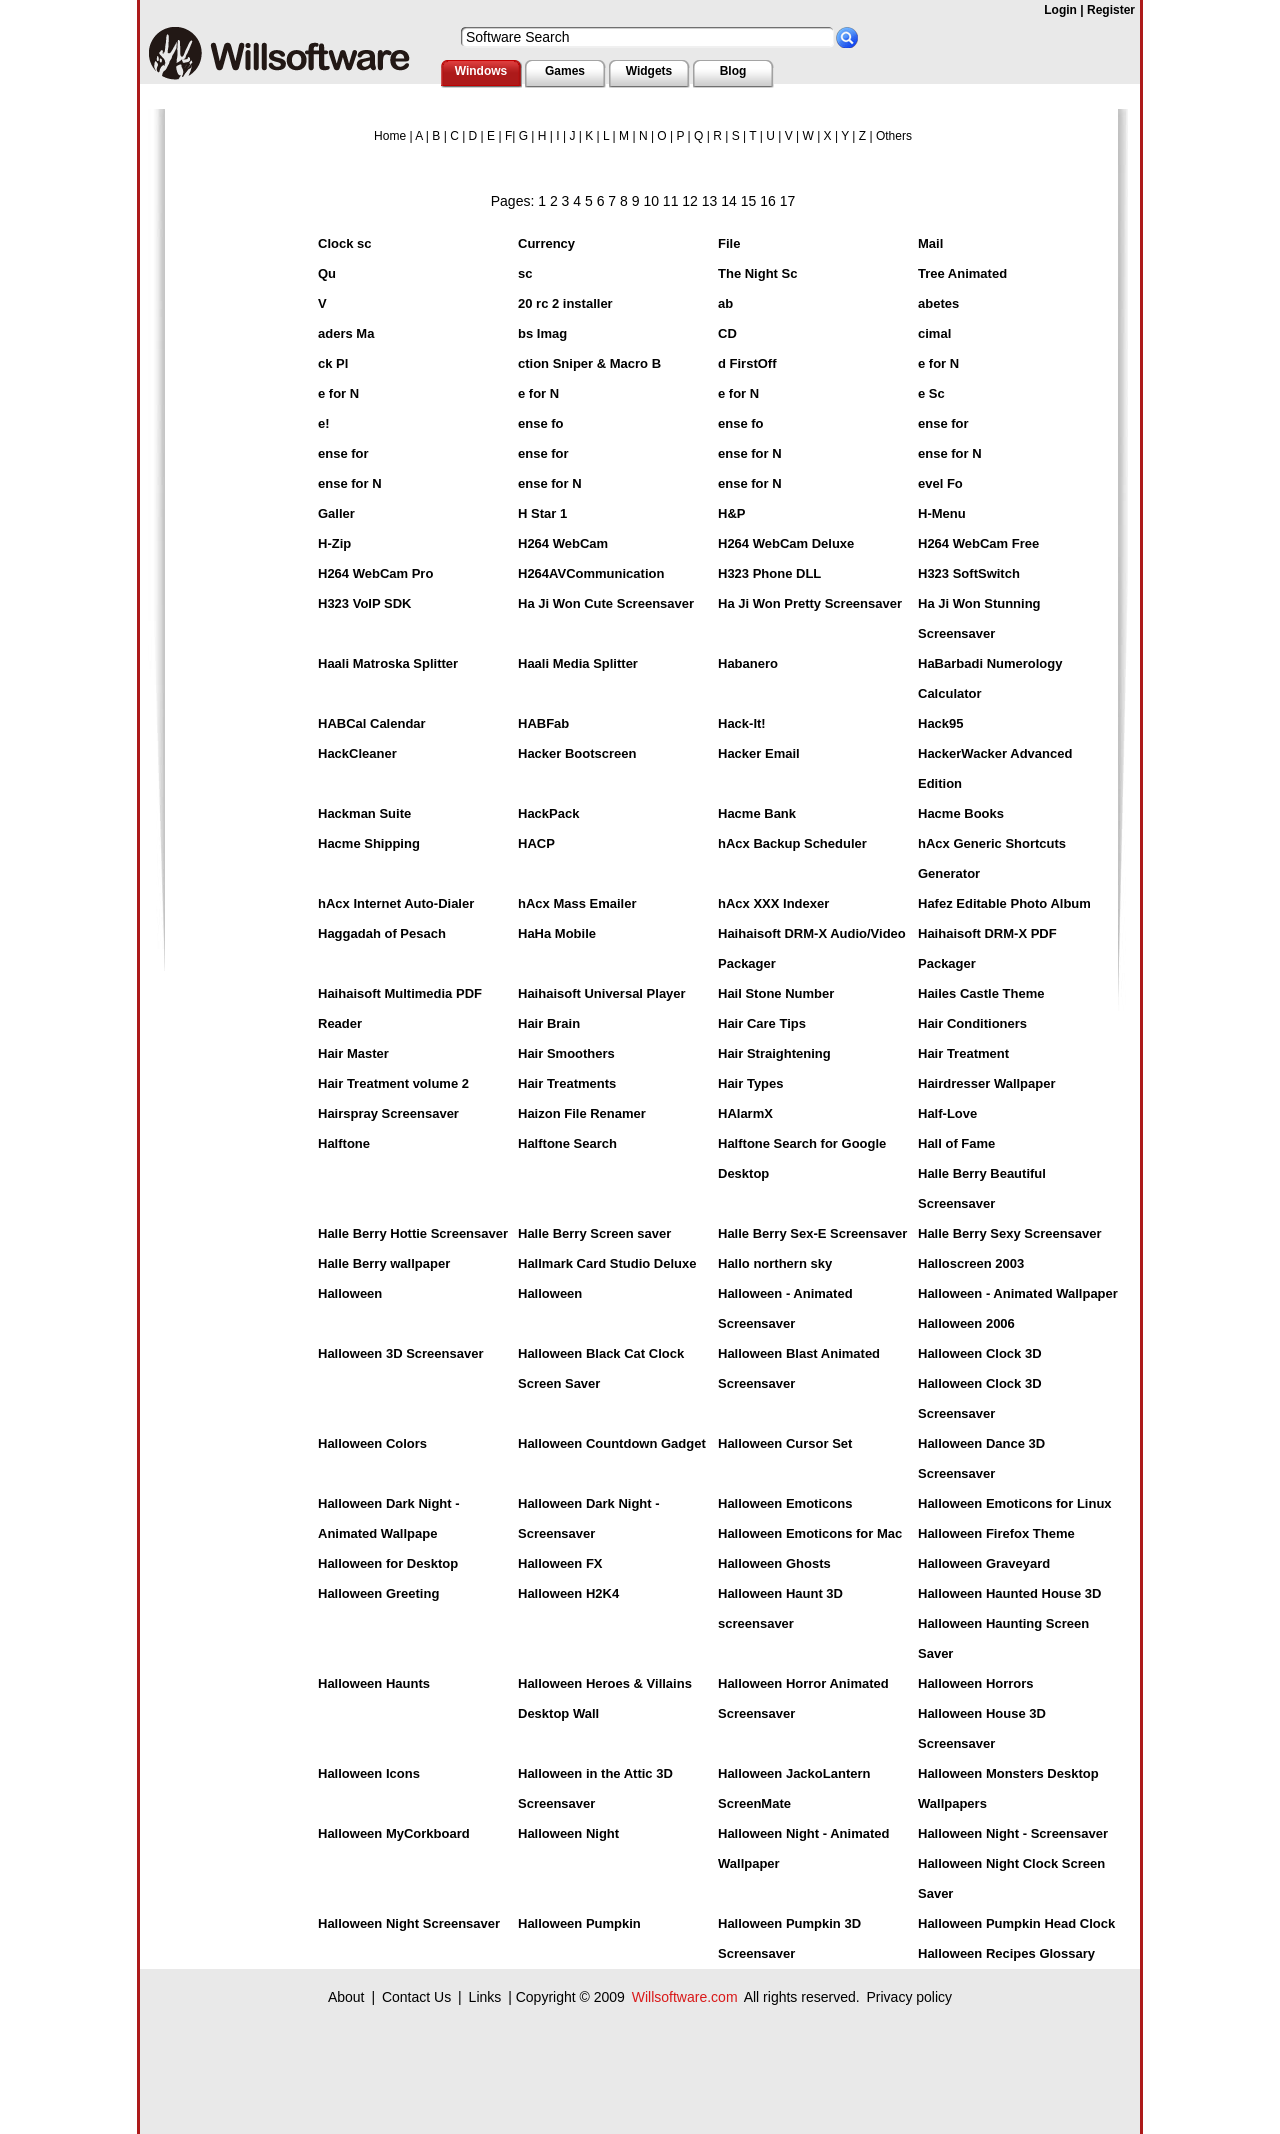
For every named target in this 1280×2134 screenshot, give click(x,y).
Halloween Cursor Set (785, 1443)
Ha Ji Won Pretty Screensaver (810, 603)
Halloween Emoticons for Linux (1015, 1503)
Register (1111, 10)
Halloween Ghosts (774, 1563)
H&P (731, 513)
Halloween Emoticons (785, 1503)
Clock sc (344, 243)
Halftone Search (567, 1143)
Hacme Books (961, 813)
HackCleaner (357, 753)
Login (1060, 10)
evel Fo (940, 483)
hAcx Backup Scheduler (792, 843)
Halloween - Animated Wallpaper (1018, 1293)
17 (788, 201)
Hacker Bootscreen (577, 753)
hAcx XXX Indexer (773, 903)
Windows (481, 71)
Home (390, 136)
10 (651, 201)
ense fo (541, 423)
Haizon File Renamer (582, 1113)
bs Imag (542, 333)
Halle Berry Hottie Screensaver (413, 1233)
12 (690, 201)
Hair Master (353, 1053)
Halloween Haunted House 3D (1009, 1593)
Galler (336, 513)
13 (710, 201)
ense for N (750, 453)
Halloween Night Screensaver (409, 1923)
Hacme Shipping (369, 843)
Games (565, 71)
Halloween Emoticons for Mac (810, 1533)
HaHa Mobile (557, 933)
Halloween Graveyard (984, 1563)
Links (485, 1997)
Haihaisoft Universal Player (602, 993)
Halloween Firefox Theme (996, 1533)
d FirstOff (747, 363)
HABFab (543, 723)
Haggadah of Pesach (382, 933)
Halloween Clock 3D (980, 1353)
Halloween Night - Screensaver (1013, 1833)
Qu (327, 273)
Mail (930, 243)
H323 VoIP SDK (364, 603)
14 (729, 201)
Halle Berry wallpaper (384, 1263)
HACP (536, 843)
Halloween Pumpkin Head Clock (1016, 1923)
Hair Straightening (774, 1053)
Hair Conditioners (972, 1023)
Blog (733, 71)
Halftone (344, 1143)
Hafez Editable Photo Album (1004, 903)
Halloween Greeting (378, 1593)
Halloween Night (568, 1833)
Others (894, 136)
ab (725, 303)
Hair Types (751, 1083)
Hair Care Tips (762, 1023)
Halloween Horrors (976, 1683)
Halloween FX (560, 1563)
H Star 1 (542, 513)
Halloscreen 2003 (971, 1263)
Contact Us (416, 1997)
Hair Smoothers (566, 1053)
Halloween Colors (372, 1443)
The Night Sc (757, 273)
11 (671, 201)
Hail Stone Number (776, 993)
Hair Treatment (963, 1053)
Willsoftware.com (685, 1997)
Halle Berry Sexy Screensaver (1010, 1233)
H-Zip (334, 543)
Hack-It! (742, 723)
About (346, 1997)
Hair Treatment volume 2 (393, 1083)
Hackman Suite (364, 813)
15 (749, 201)
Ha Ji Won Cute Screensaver (606, 603)
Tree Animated (962, 273)
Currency (546, 243)
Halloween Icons (369, 1773)
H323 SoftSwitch (969, 573)
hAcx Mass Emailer (577, 903)
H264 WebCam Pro (375, 573)
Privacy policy (909, 1997)
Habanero (748, 663)
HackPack (548, 813)
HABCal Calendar (372, 723)
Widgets (649, 71)
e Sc (931, 393)
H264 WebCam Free (978, 543)
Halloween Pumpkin (579, 1923)
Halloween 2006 (966, 1323)
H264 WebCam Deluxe (786, 543)
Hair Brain (549, 1023)
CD (727, 333)
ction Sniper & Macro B (589, 363)
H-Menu (942, 513)
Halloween (350, 1293)
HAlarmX (745, 1113)
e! (324, 423)
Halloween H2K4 (568, 1593)
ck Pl (333, 363)
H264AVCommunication (591, 573)
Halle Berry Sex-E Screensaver (812, 1233)
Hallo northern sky (775, 1263)
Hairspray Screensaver (388, 1113)
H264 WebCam (563, 543)
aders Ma (346, 333)
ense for (943, 423)
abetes (938, 303)
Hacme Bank (757, 813)
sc (525, 273)
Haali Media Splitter (578, 663)
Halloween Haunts (374, 1683)
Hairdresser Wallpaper (987, 1083)
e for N (938, 363)
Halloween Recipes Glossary (1006, 1953)
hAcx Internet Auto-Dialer (396, 903)
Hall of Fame (956, 1143)
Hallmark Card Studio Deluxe (607, 1263)
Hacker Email (759, 753)
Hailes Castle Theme (981, 993)
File (729, 243)
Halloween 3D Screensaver (400, 1353)
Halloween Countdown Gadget (612, 1443)
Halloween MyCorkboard (394, 1833)
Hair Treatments (567, 1083)
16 (768, 201)
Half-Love (947, 1113)
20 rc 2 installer (565, 303)
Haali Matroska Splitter (388, 663)
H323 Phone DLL (769, 573)
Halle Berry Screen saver (594, 1233)
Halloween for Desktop (388, 1563)
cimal (934, 333)
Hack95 (941, 723)
